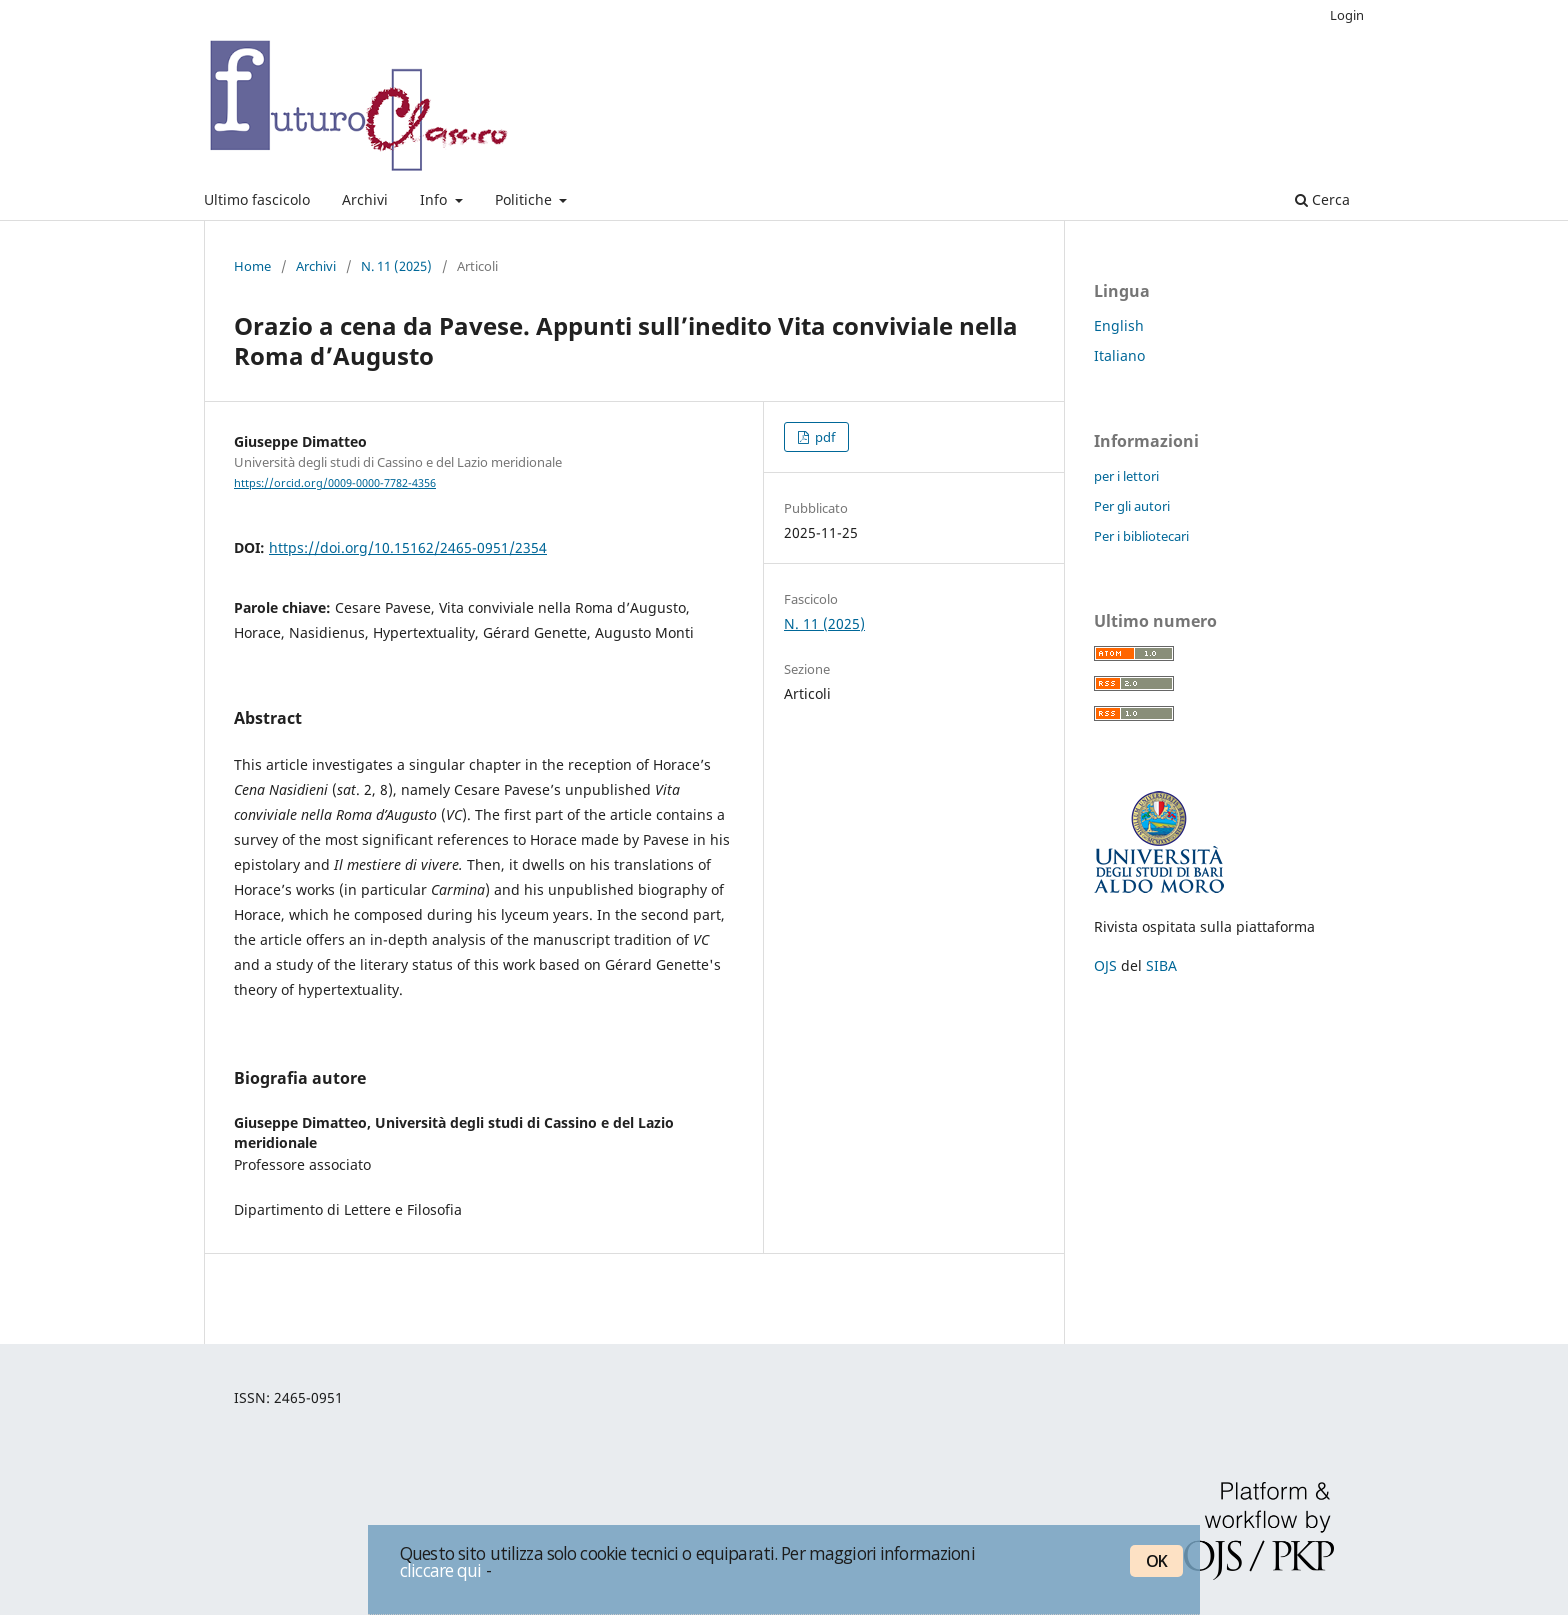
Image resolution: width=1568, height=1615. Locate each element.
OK (1156, 1561)
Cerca (1322, 199)
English (1119, 325)
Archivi (365, 199)
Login (1347, 15)
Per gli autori (1132, 506)
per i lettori (1126, 476)
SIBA (1161, 965)
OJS (1105, 965)
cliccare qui (441, 1570)
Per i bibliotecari (1141, 536)
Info (435, 199)
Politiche (525, 199)
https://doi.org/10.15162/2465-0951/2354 (408, 547)
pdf (823, 437)
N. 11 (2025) (396, 266)
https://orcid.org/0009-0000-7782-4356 (335, 483)
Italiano (1119, 355)
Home (252, 266)
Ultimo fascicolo (257, 199)
